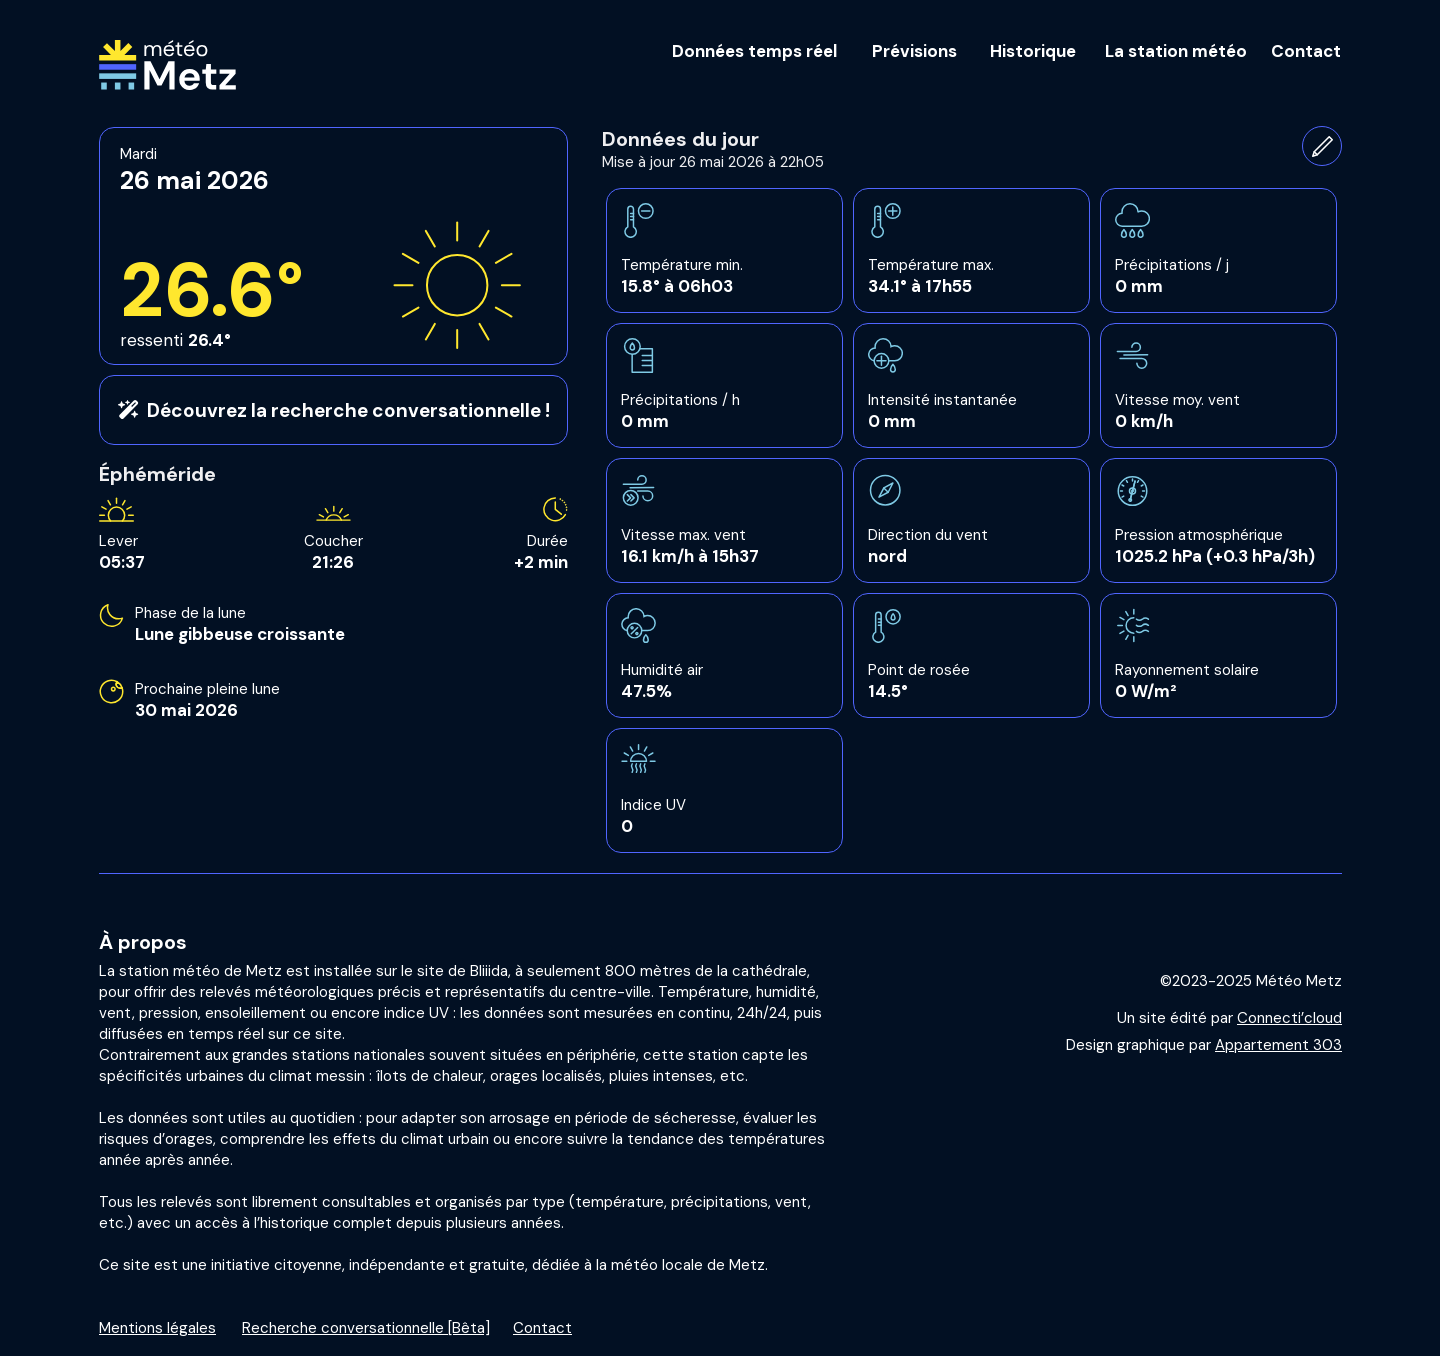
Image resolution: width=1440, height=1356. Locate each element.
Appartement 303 (1278, 1045)
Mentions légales (157, 1328)
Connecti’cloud (1289, 1018)
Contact (542, 1328)
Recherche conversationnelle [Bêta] (366, 1328)
